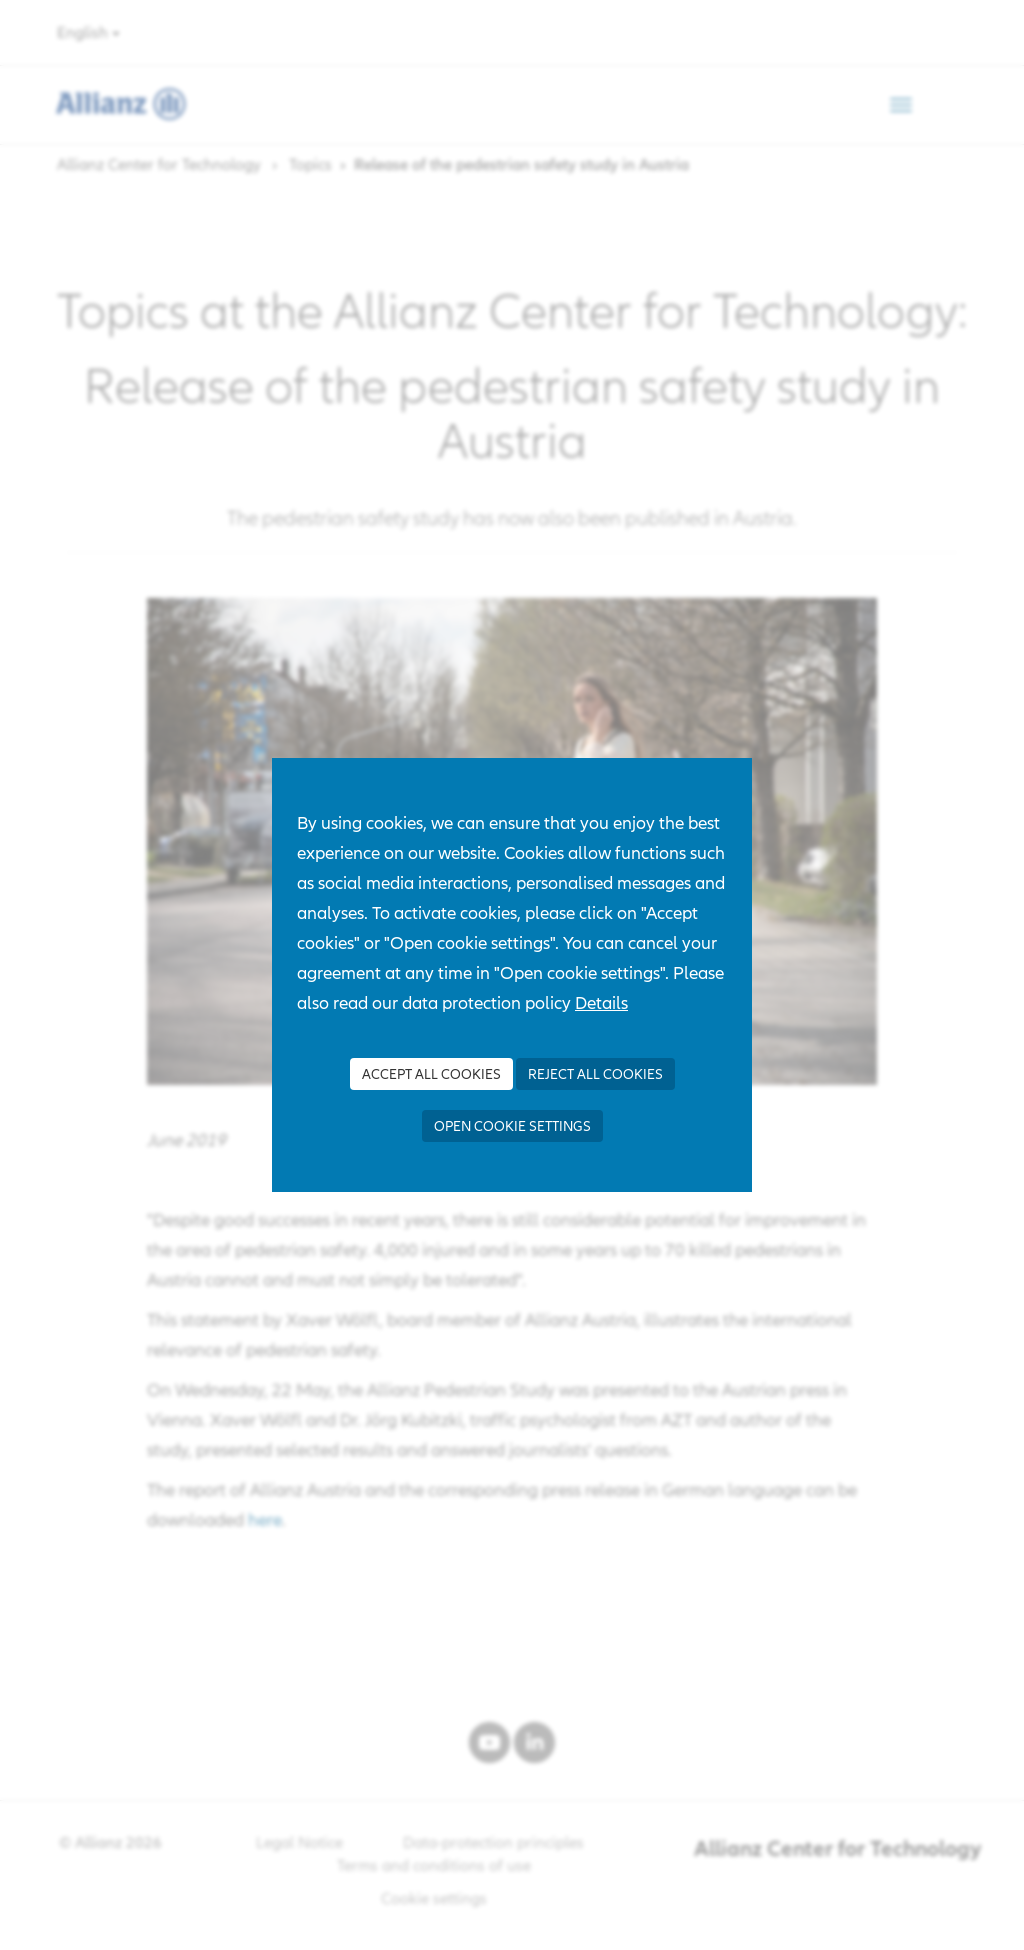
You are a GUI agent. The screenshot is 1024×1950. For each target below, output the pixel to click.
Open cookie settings (512, 1126)
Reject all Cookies (595, 1074)
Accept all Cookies (431, 1074)
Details (601, 1002)
